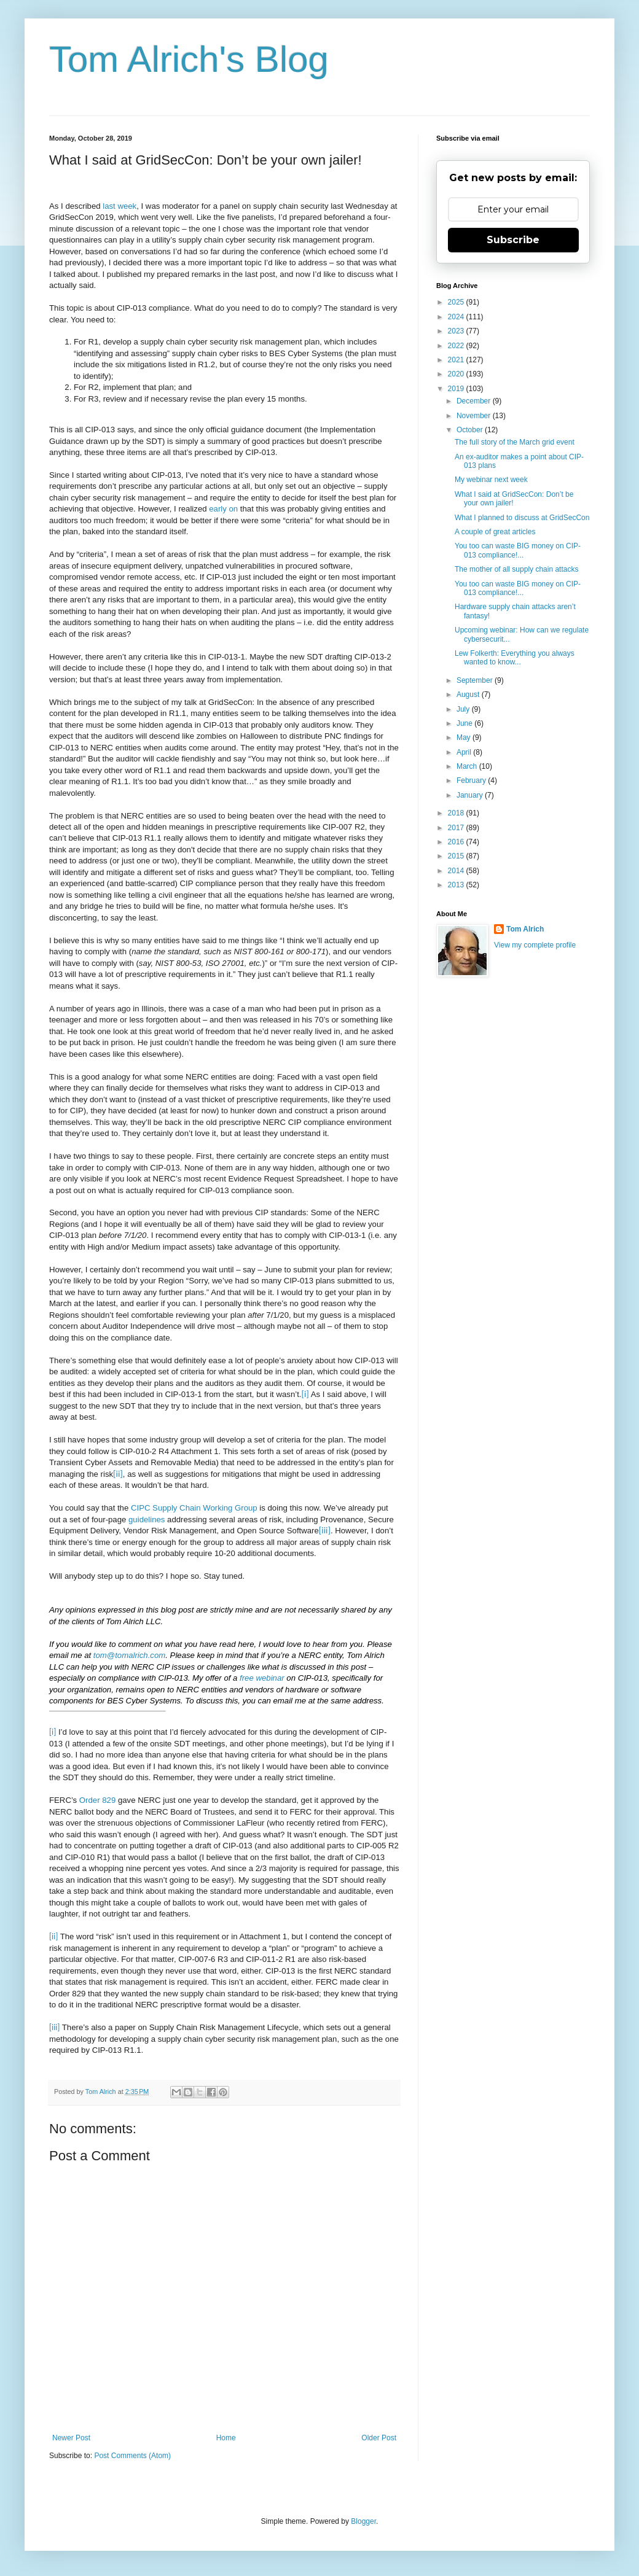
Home (226, 2438)
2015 (457, 856)
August (469, 694)
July (464, 709)
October (471, 430)
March (468, 766)
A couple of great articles (495, 531)
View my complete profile (535, 945)
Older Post (378, 2438)
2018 (457, 813)
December (475, 401)
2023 (457, 331)
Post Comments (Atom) (132, 2455)
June (465, 723)
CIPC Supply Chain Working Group (194, 1507)
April (465, 752)
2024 (457, 317)
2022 (457, 345)
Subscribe (513, 240)
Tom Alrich (525, 929)
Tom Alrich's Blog (189, 59)
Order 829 (97, 1800)
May (464, 737)
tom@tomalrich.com (129, 1655)
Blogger (363, 2521)
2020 (457, 374)
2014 (457, 870)
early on (223, 508)
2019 (457, 388)
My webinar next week (491, 479)
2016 (457, 842)
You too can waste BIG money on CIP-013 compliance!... (518, 550)
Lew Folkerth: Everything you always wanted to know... (514, 657)
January (471, 795)
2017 (457, 827)
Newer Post (71, 2438)
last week (119, 206)
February (472, 780)
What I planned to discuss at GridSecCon (522, 517)
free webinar (262, 1678)
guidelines (146, 1519)
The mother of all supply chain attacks (516, 569)
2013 (457, 885)
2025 (457, 302)
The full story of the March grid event (514, 442)
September (476, 680)
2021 (457, 360)
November (475, 415)
